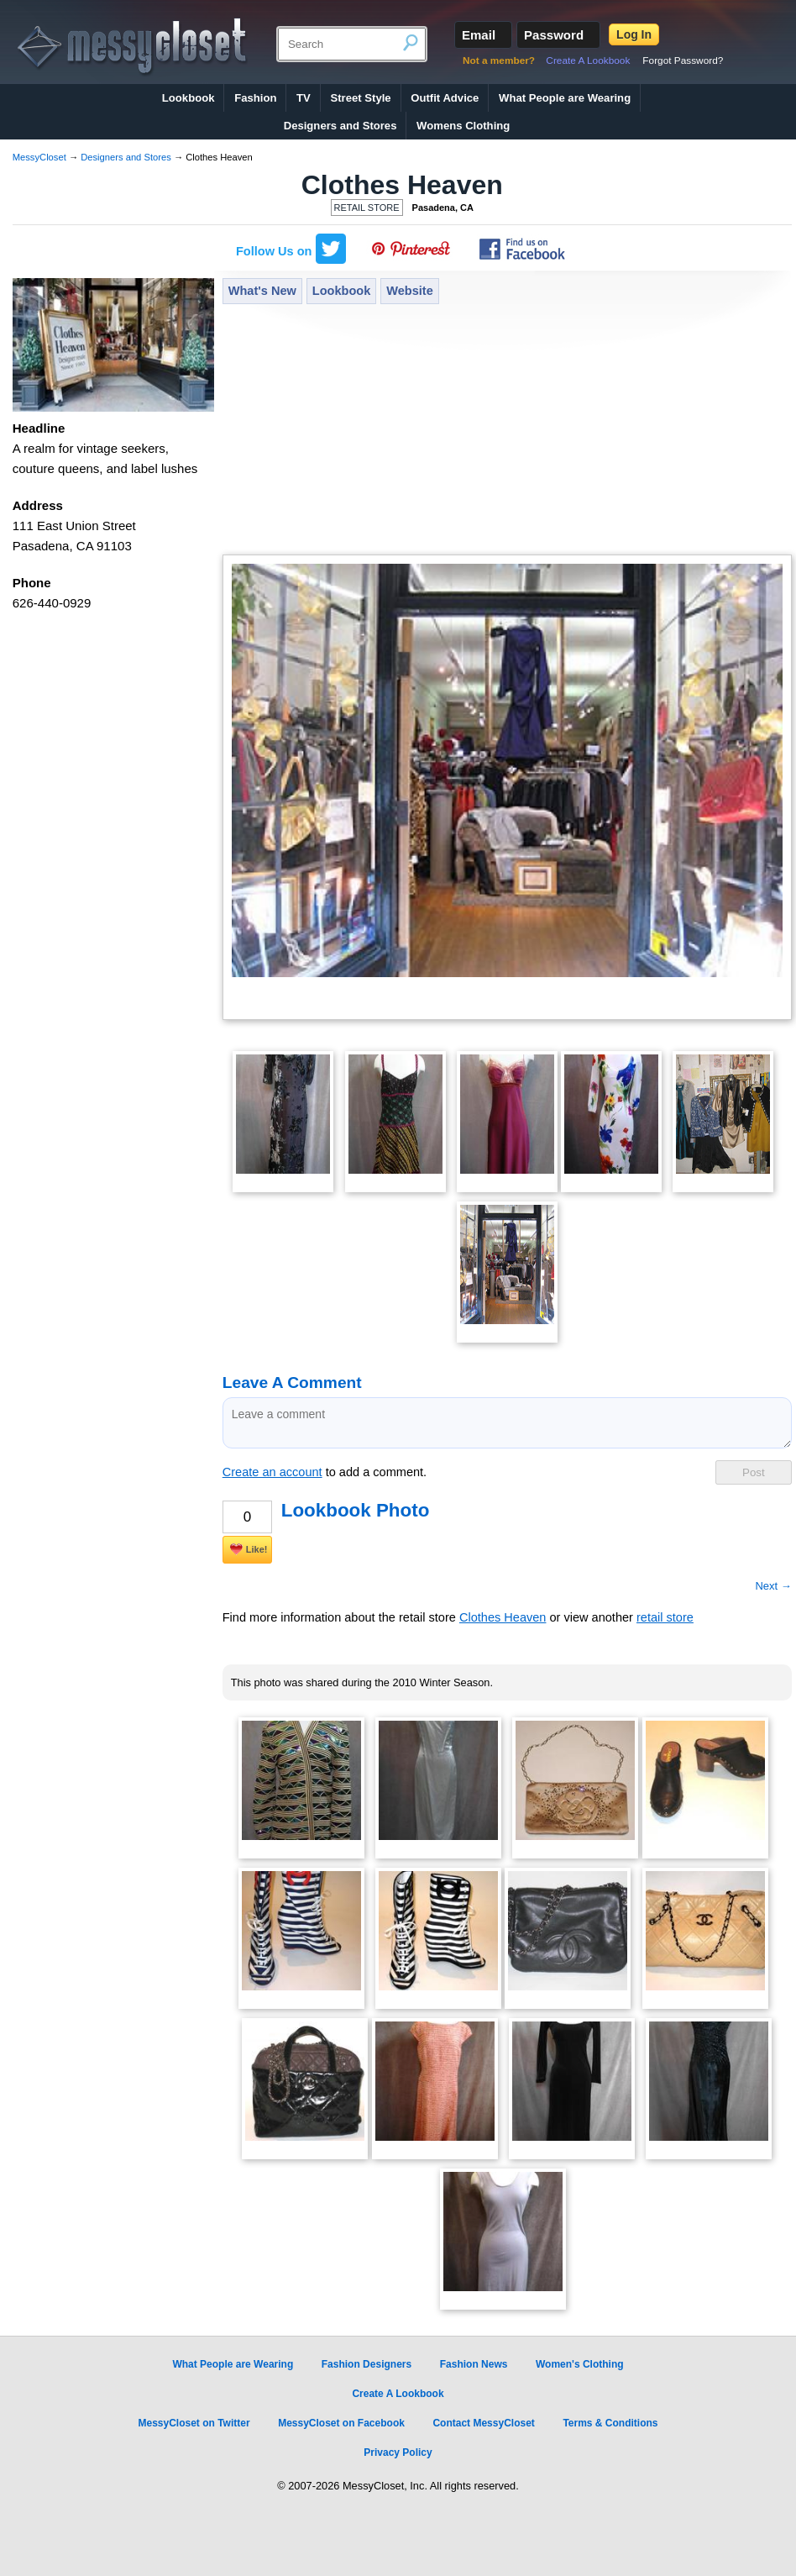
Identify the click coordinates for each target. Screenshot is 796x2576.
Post (753, 1472)
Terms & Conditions (610, 2423)
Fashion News (474, 2364)
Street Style (360, 98)
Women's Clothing (580, 2364)
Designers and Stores (340, 125)
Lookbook (188, 98)
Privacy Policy (398, 2452)
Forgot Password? (682, 60)
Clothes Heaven (402, 185)
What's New (262, 290)
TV (303, 98)
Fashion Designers (366, 2364)
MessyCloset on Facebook (341, 2423)
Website (409, 290)
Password (554, 35)
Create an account (272, 1472)
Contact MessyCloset (483, 2423)
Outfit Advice (445, 98)
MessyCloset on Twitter (193, 2423)
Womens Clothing (463, 125)
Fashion (255, 98)
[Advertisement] (507, 431)
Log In (634, 34)
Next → (773, 1586)
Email (478, 35)
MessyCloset (39, 157)
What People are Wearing (565, 98)
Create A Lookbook (588, 60)
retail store (665, 1617)
